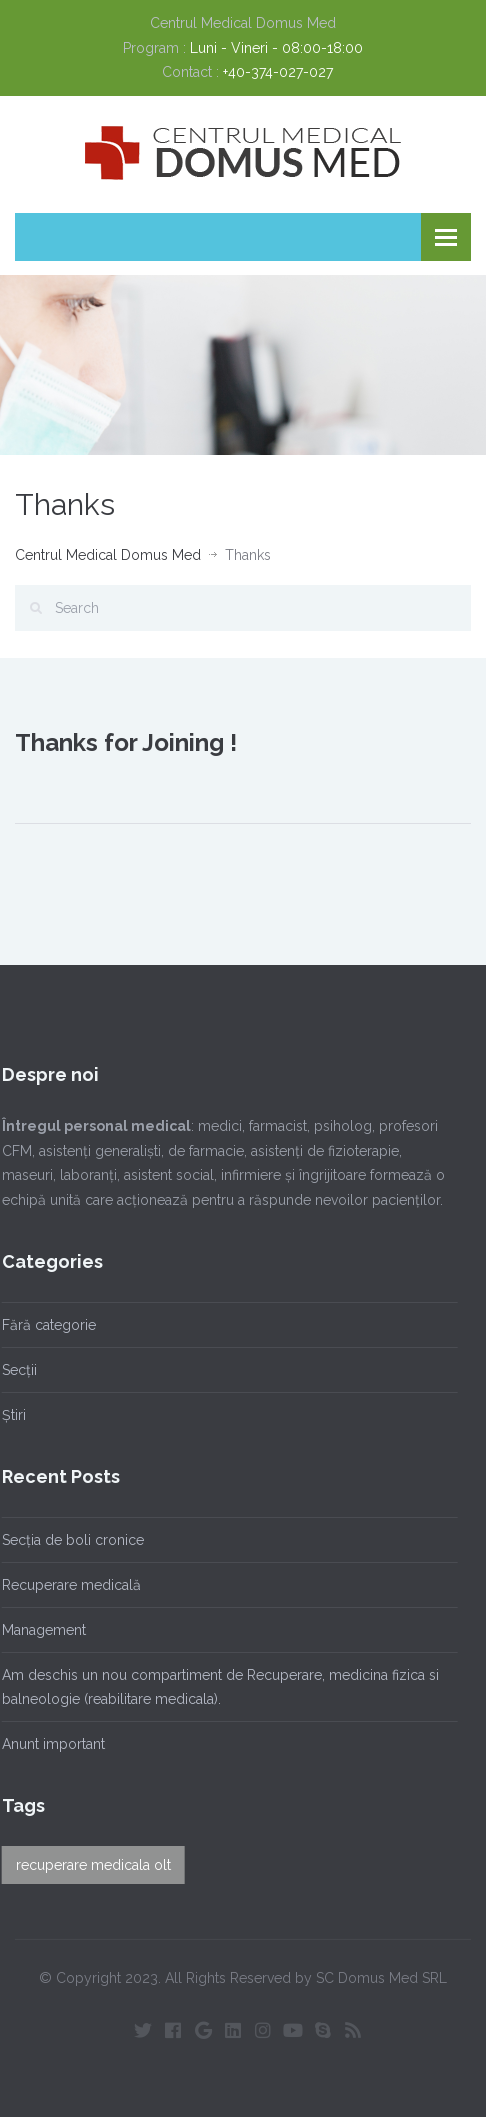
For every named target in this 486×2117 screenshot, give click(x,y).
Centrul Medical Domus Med (108, 555)
